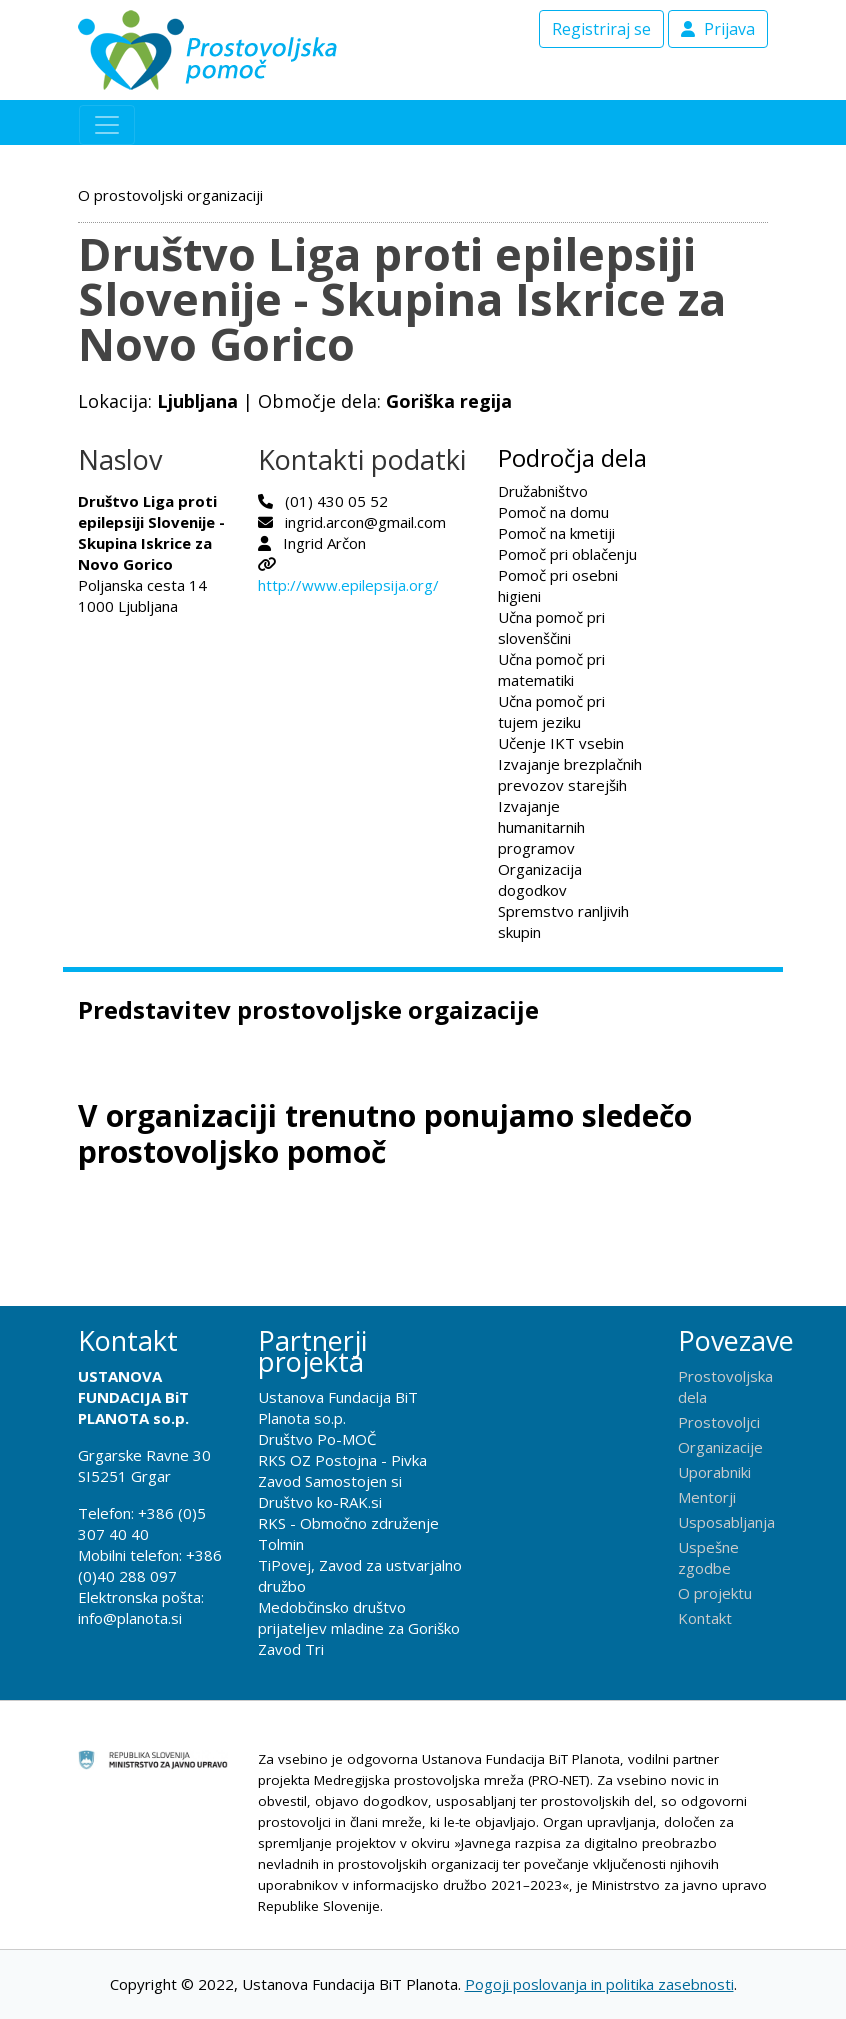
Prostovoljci (719, 1422)
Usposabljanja (726, 1522)
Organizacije (720, 1447)
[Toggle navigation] (107, 125)
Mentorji (707, 1497)
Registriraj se (601, 29)
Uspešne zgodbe (708, 1557)
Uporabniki (714, 1472)
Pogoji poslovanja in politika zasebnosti (599, 1984)
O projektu (715, 1593)
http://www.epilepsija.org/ (348, 585)
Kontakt (705, 1618)
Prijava (718, 29)
